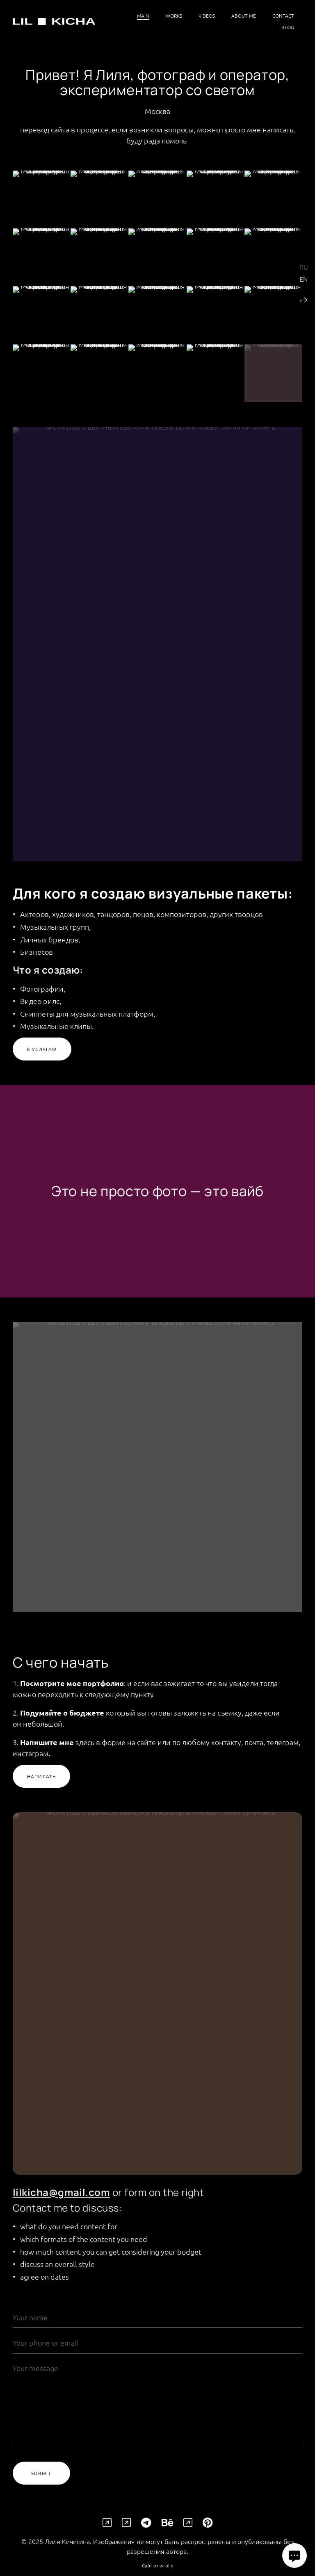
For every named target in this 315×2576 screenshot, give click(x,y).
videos (207, 15)
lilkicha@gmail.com (61, 2198)
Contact (283, 15)
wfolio (166, 2572)
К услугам (42, 1056)
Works (174, 15)
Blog (287, 27)
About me (243, 15)
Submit (41, 2480)
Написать (41, 1783)
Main (143, 15)
